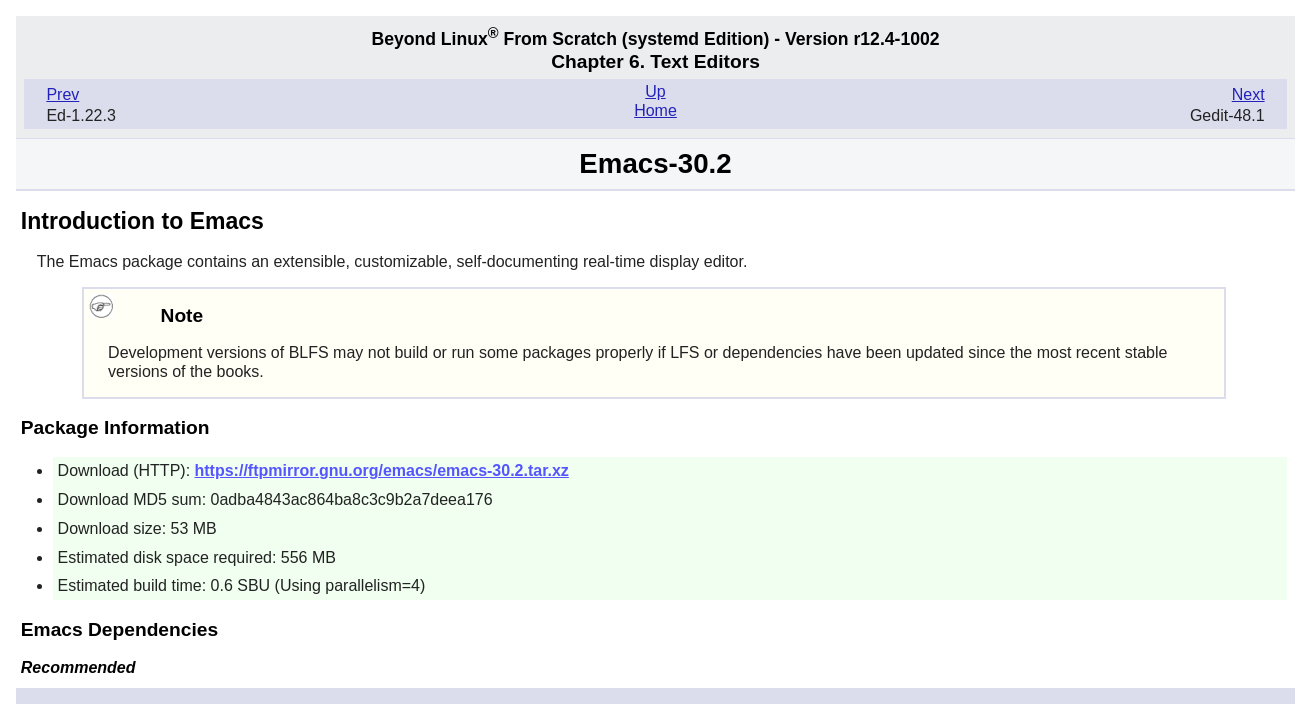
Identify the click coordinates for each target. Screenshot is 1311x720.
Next (1248, 94)
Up (655, 91)
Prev (62, 94)
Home (655, 110)
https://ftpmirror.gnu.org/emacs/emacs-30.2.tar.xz (382, 470)
